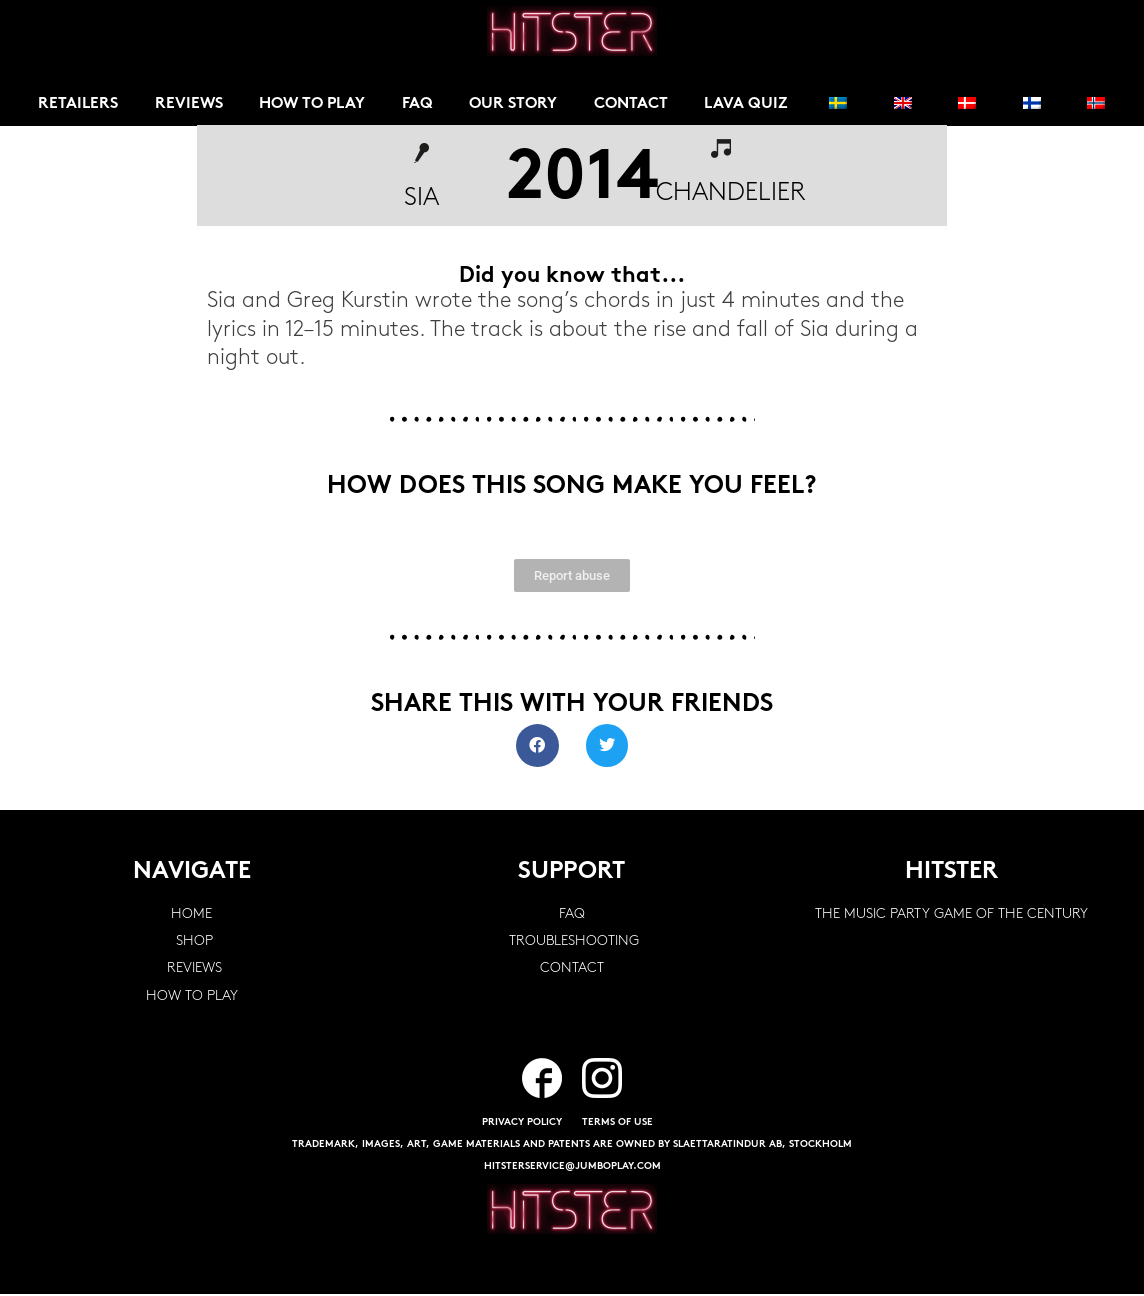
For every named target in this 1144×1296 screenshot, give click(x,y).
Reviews (190, 105)
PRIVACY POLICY (522, 1124)
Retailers (79, 105)
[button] (537, 747)
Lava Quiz (752, 105)
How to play (315, 105)
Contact (637, 105)
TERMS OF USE (617, 1124)
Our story (518, 105)
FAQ (422, 105)
